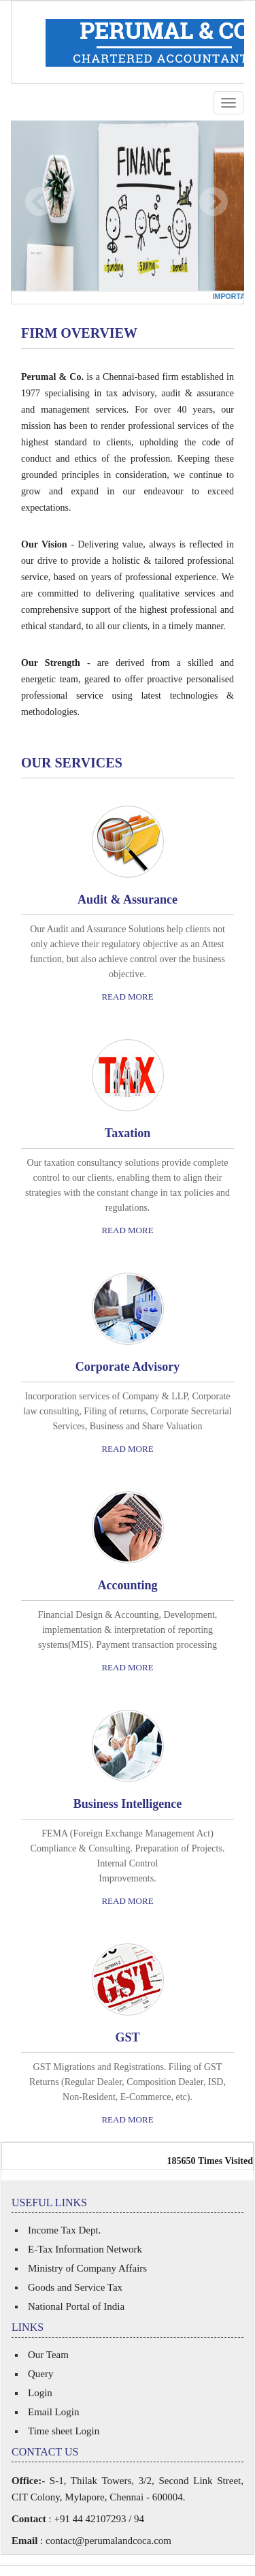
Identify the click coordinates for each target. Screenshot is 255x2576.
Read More (127, 996)
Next (213, 202)
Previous (39, 202)
